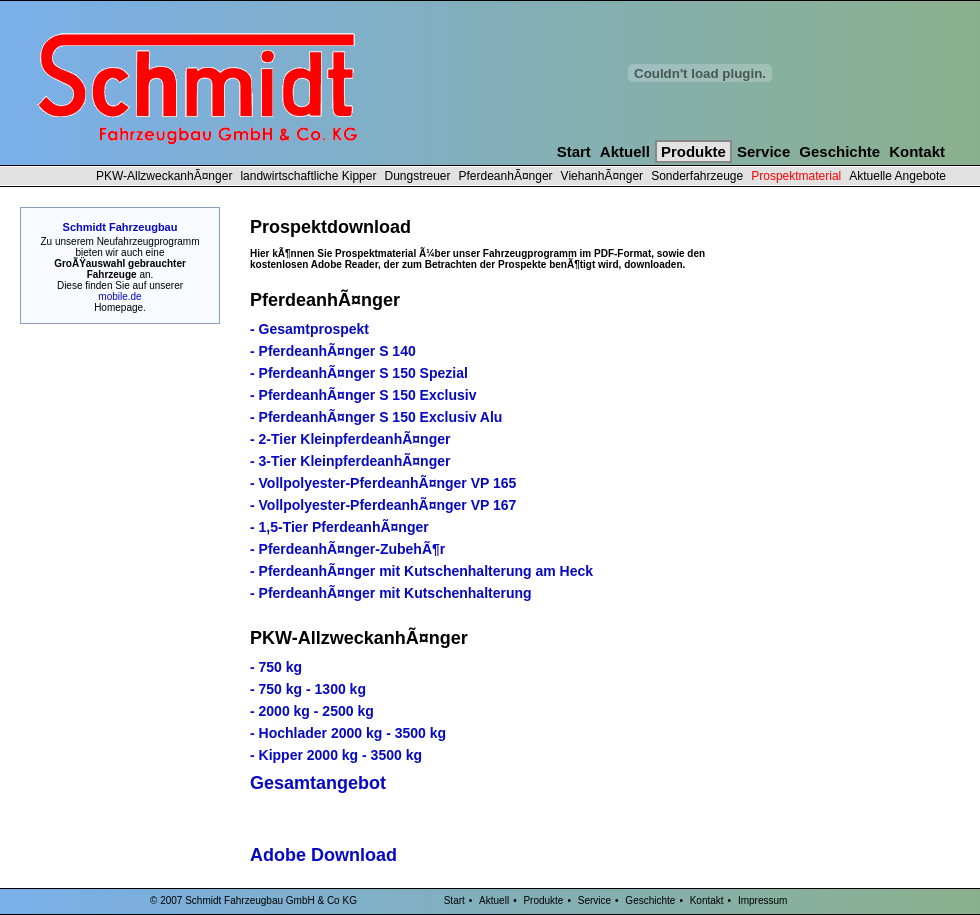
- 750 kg (276, 667)
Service (763, 151)
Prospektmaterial (796, 176)
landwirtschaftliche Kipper (308, 176)
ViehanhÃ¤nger (602, 176)
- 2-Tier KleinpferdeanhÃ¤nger (350, 439)
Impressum (762, 900)
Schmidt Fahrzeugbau (120, 227)
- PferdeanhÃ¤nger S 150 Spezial (359, 373)
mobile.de (119, 296)
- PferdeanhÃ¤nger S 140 (333, 351)
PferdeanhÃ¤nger (506, 176)
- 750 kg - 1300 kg (308, 689)
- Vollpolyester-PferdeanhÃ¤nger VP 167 (383, 505)
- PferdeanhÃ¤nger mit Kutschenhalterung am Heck (421, 571)
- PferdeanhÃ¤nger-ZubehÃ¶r (347, 549)
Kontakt (917, 151)
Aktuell (625, 151)
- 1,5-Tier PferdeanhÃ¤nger (339, 527)
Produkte (693, 151)
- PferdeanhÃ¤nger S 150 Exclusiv (363, 395)
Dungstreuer (417, 176)
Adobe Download (323, 855)
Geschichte (839, 151)
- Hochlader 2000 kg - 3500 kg (348, 733)
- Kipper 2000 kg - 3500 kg (336, 755)
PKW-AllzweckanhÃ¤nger (164, 176)
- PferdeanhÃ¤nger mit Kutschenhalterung (391, 593)
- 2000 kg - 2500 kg (312, 711)
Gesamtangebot (318, 783)
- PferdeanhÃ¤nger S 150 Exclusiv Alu (376, 417)
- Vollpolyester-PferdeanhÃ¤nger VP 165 (383, 483)
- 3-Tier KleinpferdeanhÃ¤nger (350, 461)
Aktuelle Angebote (897, 176)
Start (574, 151)
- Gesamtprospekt (309, 329)
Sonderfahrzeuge (697, 176)
